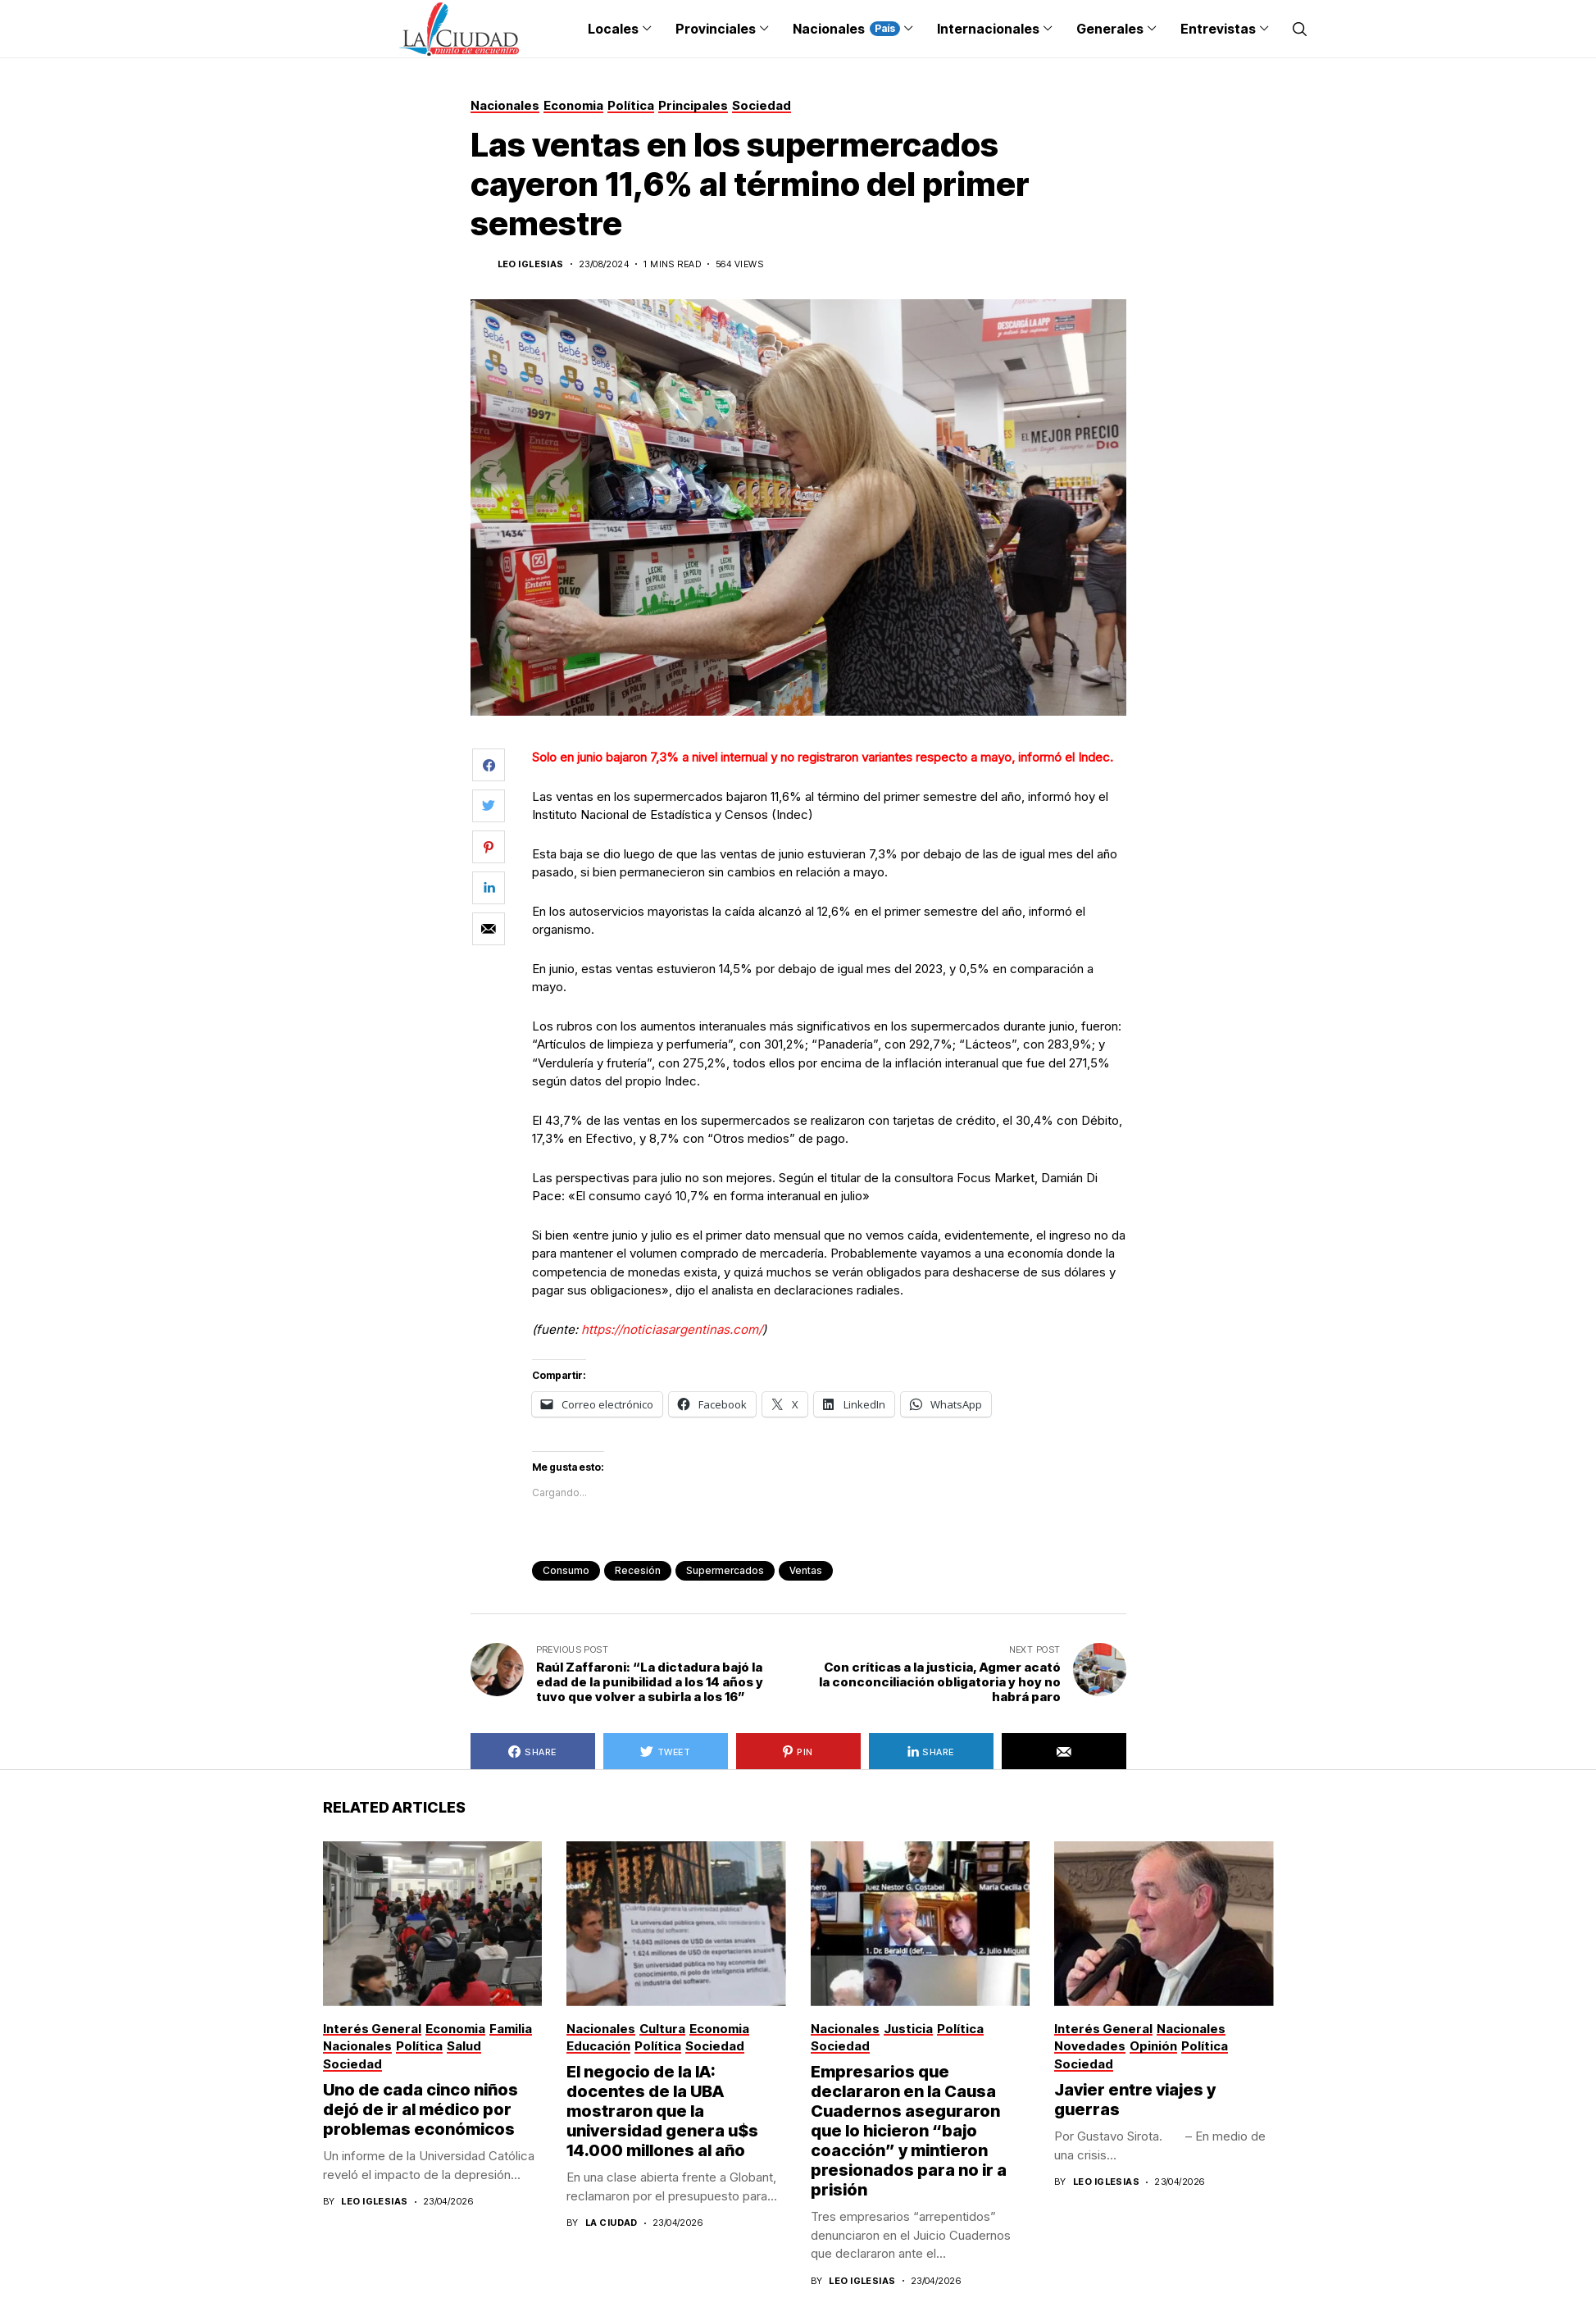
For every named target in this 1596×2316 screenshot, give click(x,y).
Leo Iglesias (531, 264)
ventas (805, 1570)
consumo (566, 1570)
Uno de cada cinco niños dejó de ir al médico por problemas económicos (420, 2109)
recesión (638, 1570)
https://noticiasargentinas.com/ (671, 1329)
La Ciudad (611, 2223)
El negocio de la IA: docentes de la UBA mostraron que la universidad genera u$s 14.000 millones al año (662, 2111)
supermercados (725, 1570)
